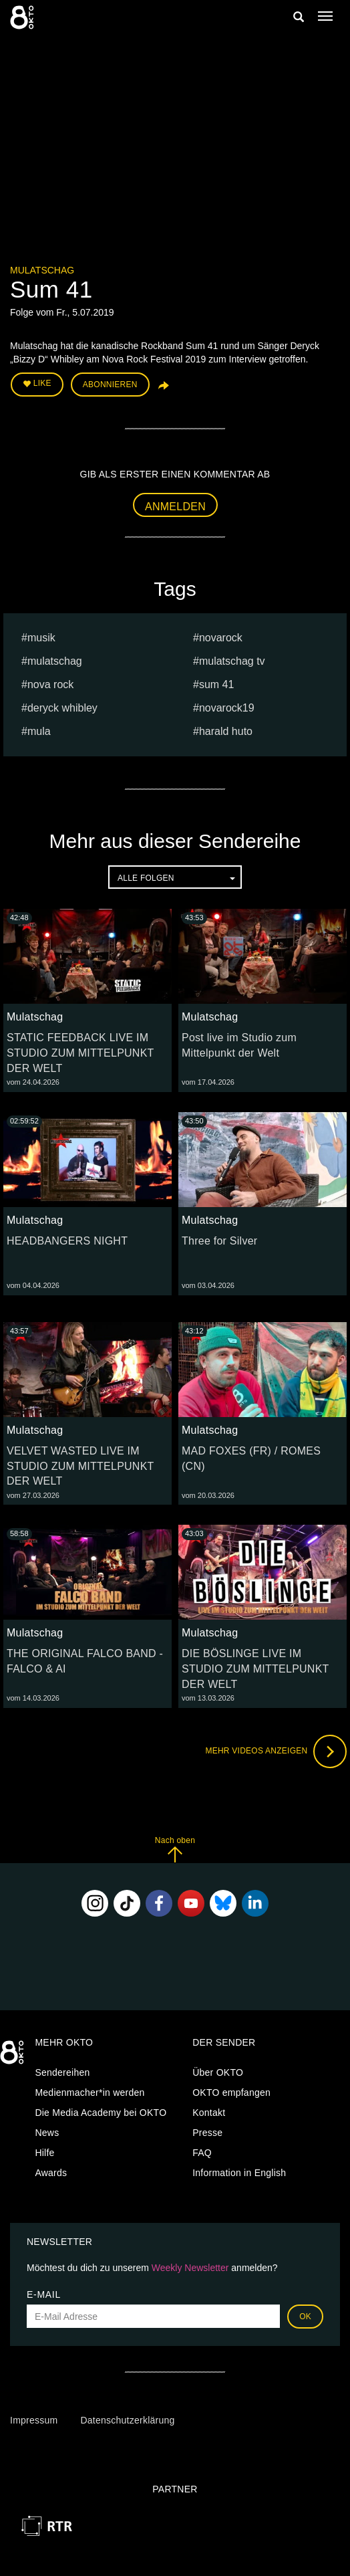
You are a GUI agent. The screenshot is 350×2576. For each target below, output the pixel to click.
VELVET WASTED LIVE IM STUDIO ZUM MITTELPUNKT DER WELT (80, 1466)
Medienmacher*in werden (89, 2092)
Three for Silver (219, 1241)
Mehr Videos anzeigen (276, 1751)
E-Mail (44, 2294)
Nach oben (175, 1849)
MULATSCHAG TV (232, 661)
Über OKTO (217, 2072)
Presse (207, 2132)
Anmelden (175, 506)
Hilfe (44, 2152)
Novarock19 (226, 708)
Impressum (33, 2420)
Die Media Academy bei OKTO (100, 2112)
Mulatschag (42, 270)
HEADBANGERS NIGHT (67, 1241)
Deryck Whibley (62, 708)
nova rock (50, 684)
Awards (51, 2172)
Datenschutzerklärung (127, 2420)
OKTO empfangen (231, 2092)
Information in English (239, 2172)
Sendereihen (62, 2072)
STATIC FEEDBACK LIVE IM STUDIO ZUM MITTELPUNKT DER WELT (80, 1053)
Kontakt (208, 2112)
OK (305, 2316)
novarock (220, 637)
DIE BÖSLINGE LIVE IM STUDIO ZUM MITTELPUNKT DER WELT (255, 1669)
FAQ (202, 2152)
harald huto (225, 731)
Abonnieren (110, 384)
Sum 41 (216, 684)
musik (41, 637)
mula (39, 731)
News (47, 2132)
